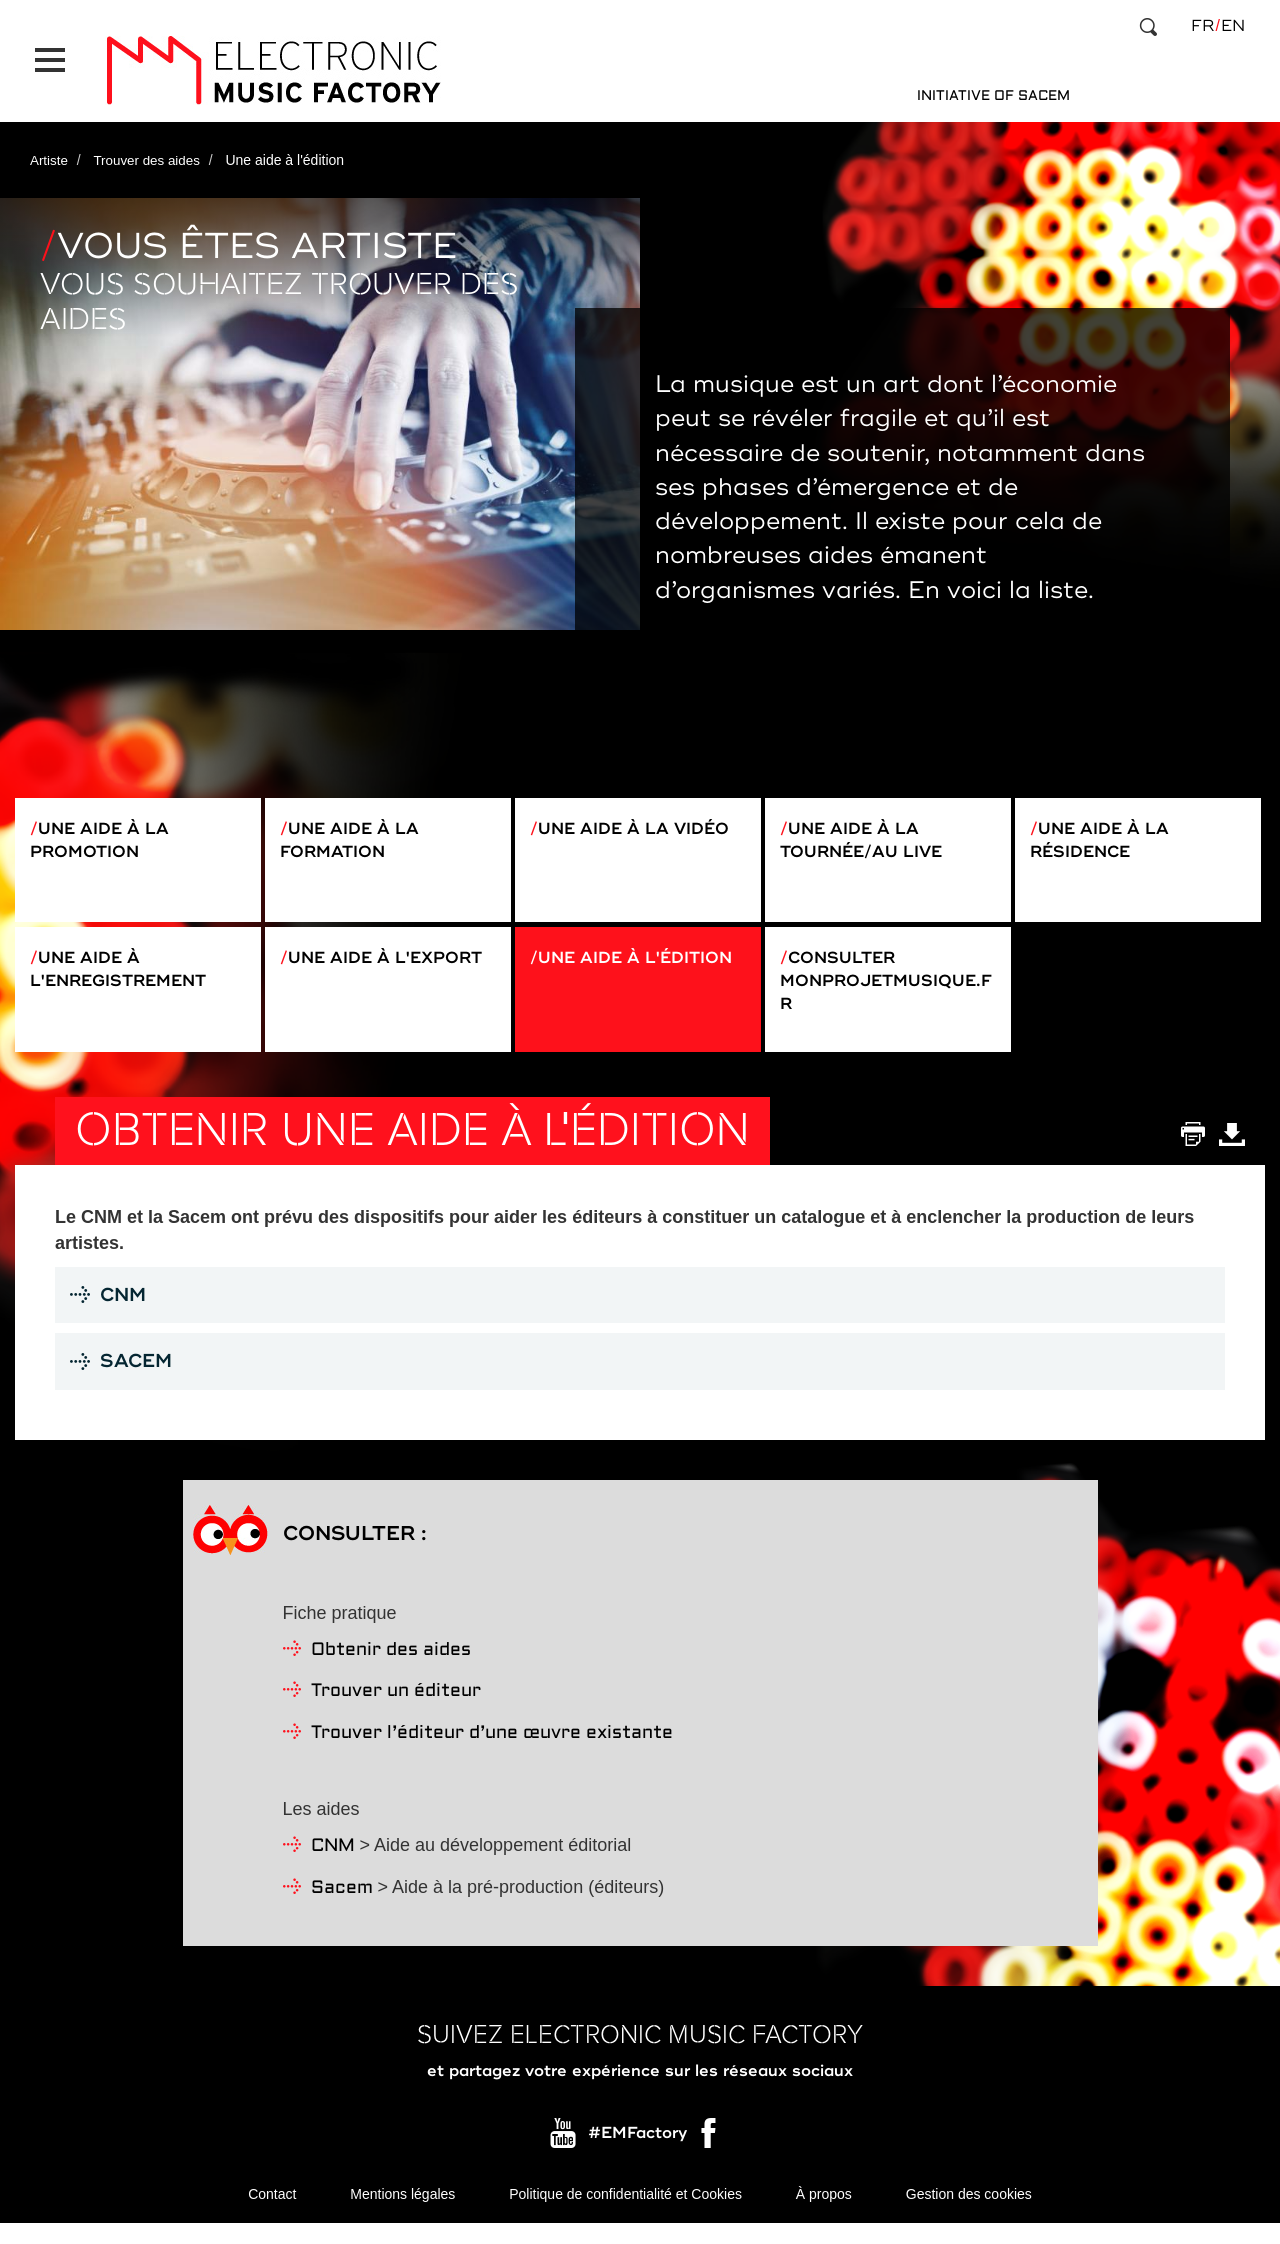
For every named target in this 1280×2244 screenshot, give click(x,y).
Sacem (342, 1906)
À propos (824, 2214)
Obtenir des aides (391, 1668)
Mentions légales (402, 2214)
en (1233, 26)
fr (1202, 26)
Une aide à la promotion (106, 826)
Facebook (710, 2156)
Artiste (50, 143)
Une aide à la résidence (1106, 826)
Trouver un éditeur (396, 1709)
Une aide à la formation (356, 826)
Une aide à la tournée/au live (871, 826)
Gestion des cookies (969, 2214)
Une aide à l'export (341, 971)
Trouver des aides (151, 143)
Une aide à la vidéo (606, 826)
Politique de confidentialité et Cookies (625, 2214)
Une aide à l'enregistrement (128, 971)
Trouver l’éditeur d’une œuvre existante (492, 1751)
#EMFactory (637, 2151)
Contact (272, 2214)
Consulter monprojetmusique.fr (882, 983)
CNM (333, 1864)
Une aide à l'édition (591, 971)
